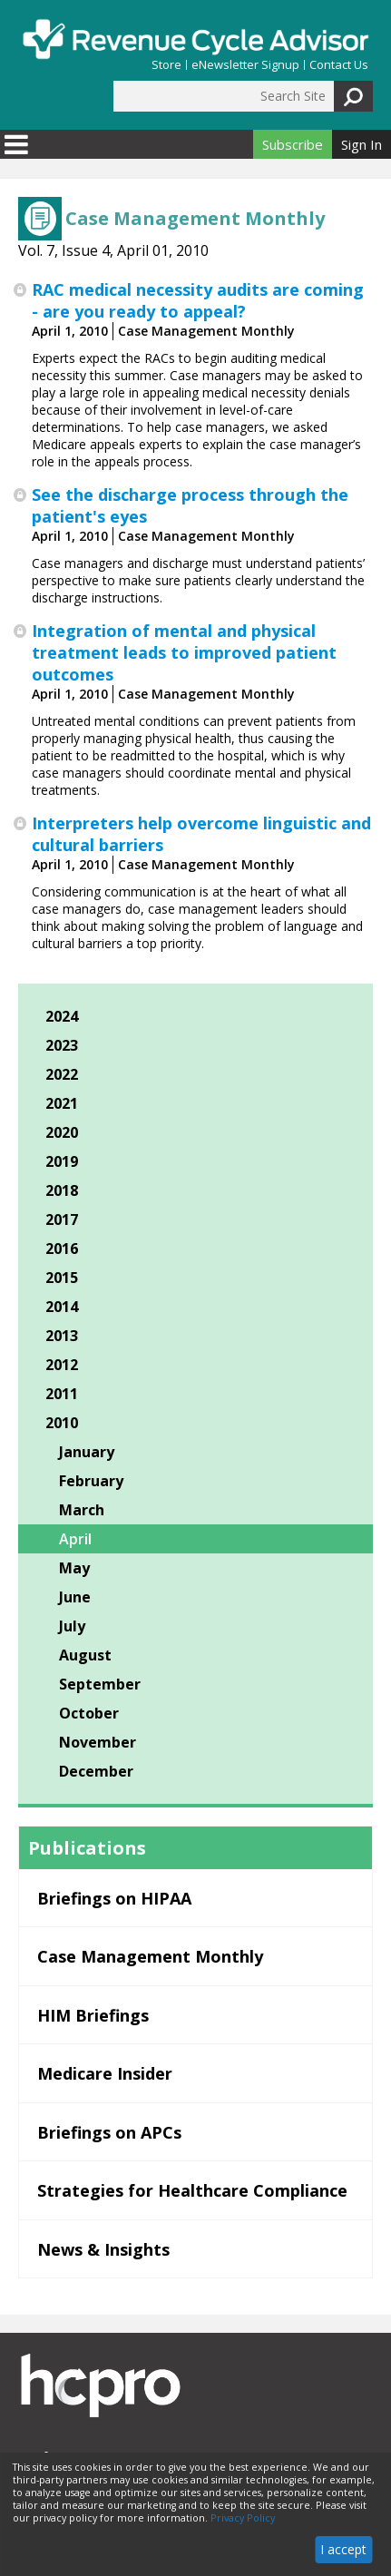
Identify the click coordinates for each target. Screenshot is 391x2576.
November (97, 1742)
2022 (61, 1074)
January (86, 1452)
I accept (343, 2549)
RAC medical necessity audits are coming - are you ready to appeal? (198, 300)
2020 (61, 1132)
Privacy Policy (242, 2518)
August (85, 1655)
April (75, 1539)
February (91, 1481)
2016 (61, 1249)
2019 (61, 1161)
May (74, 1568)
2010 (61, 1423)
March (81, 1510)
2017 (61, 1219)
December (96, 1771)
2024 (61, 1016)
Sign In (361, 144)
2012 (61, 1365)
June (75, 1597)
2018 (61, 1190)
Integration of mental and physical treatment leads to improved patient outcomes (184, 652)
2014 (61, 1307)
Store (166, 65)
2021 (61, 1103)
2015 (61, 1278)
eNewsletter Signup (245, 65)
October (89, 1713)
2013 (61, 1336)
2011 (61, 1394)
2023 (61, 1045)
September (100, 1684)
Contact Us (338, 65)
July (72, 1626)
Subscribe (292, 144)
